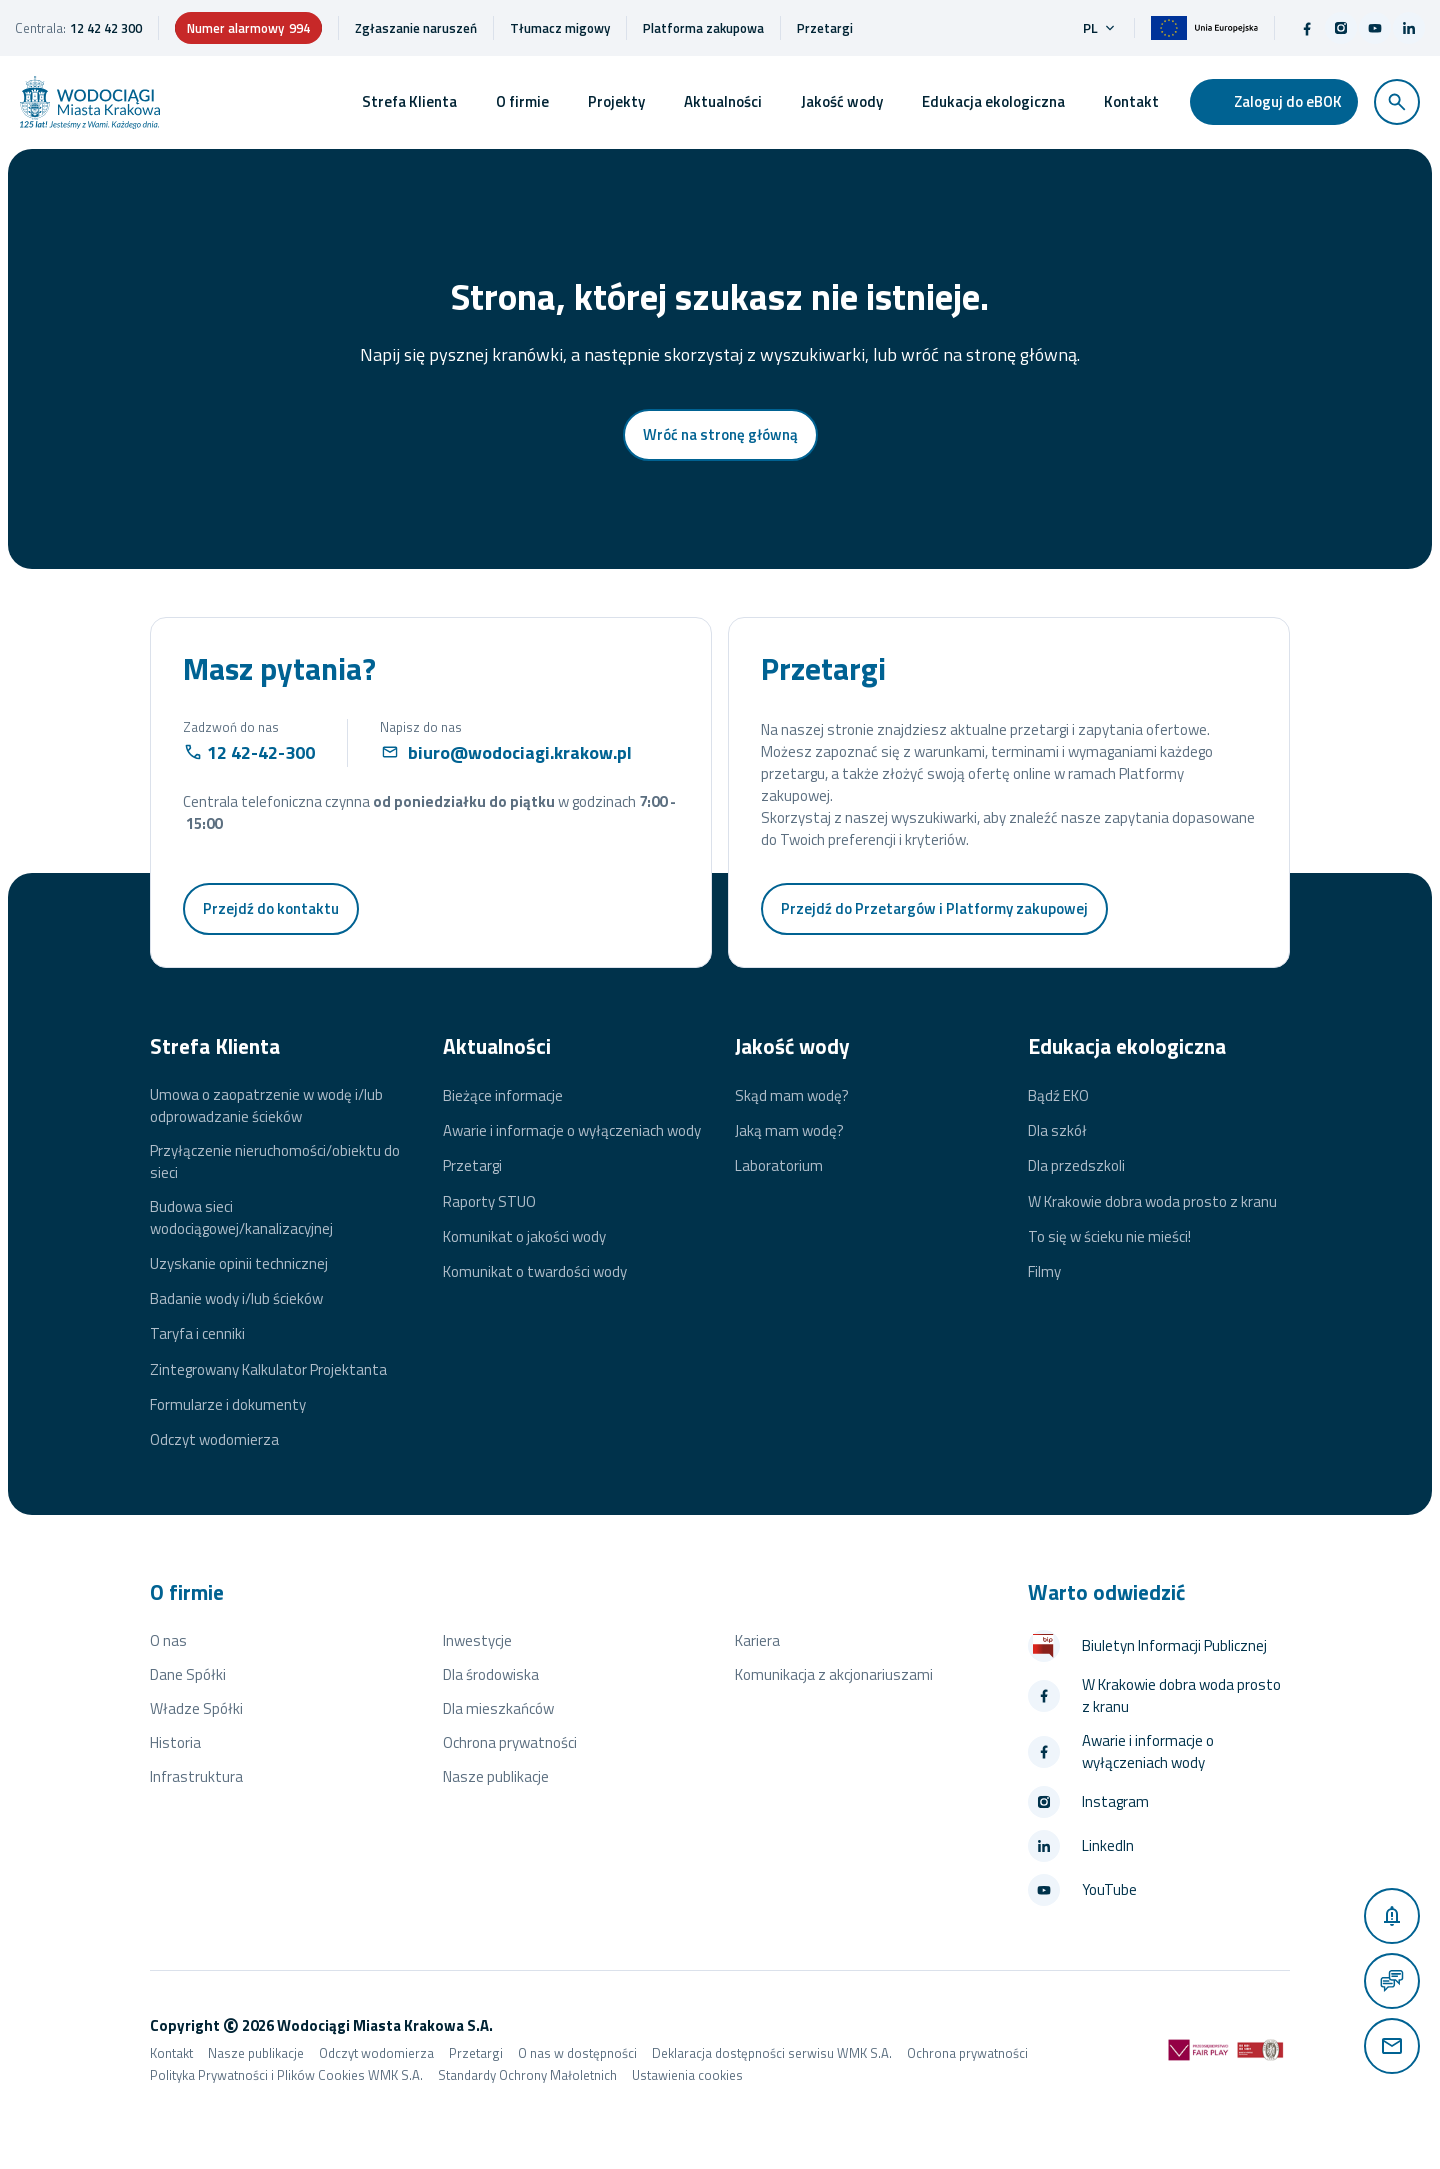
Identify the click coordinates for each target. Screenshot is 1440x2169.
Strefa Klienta (409, 101)
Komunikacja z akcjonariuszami (834, 1674)
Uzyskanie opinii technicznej (239, 1264)
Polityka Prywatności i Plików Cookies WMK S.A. (286, 2075)
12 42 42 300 (106, 28)
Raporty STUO (489, 1202)
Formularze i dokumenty (228, 1405)
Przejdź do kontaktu (271, 908)
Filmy (1044, 1272)
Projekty (616, 101)
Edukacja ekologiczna (993, 101)
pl (1100, 28)
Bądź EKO (1058, 1096)
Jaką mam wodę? (789, 1131)
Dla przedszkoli (1076, 1166)
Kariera (757, 1640)
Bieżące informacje (503, 1096)
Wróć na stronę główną (720, 434)
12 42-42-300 (261, 752)
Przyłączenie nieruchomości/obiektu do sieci (275, 1162)
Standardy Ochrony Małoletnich (527, 2075)
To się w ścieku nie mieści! (1109, 1237)
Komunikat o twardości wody (535, 1272)
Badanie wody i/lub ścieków (236, 1299)
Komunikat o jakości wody (524, 1237)
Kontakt (1131, 101)
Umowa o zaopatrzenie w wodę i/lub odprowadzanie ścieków (266, 1106)
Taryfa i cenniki (197, 1334)
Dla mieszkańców (498, 1708)
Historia (175, 1742)
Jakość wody (842, 101)
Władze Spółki (196, 1708)
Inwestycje (477, 1640)
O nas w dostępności (577, 2053)
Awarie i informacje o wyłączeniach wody (572, 1131)
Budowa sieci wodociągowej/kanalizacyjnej (241, 1218)
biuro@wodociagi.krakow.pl (520, 752)
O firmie (522, 101)
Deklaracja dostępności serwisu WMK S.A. (772, 2053)
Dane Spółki (188, 1674)
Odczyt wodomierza (214, 1440)
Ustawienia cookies (687, 2075)
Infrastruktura (196, 1776)
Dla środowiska (491, 1674)
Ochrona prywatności (510, 1742)
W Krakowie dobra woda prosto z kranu (1152, 1202)
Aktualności (723, 101)
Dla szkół (1057, 1131)
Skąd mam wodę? (792, 1096)
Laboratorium (779, 1166)
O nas (168, 1640)
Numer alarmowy (248, 28)
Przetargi (472, 1166)
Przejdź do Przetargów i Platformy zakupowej (934, 908)
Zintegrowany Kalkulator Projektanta (268, 1370)
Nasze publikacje (496, 1776)
